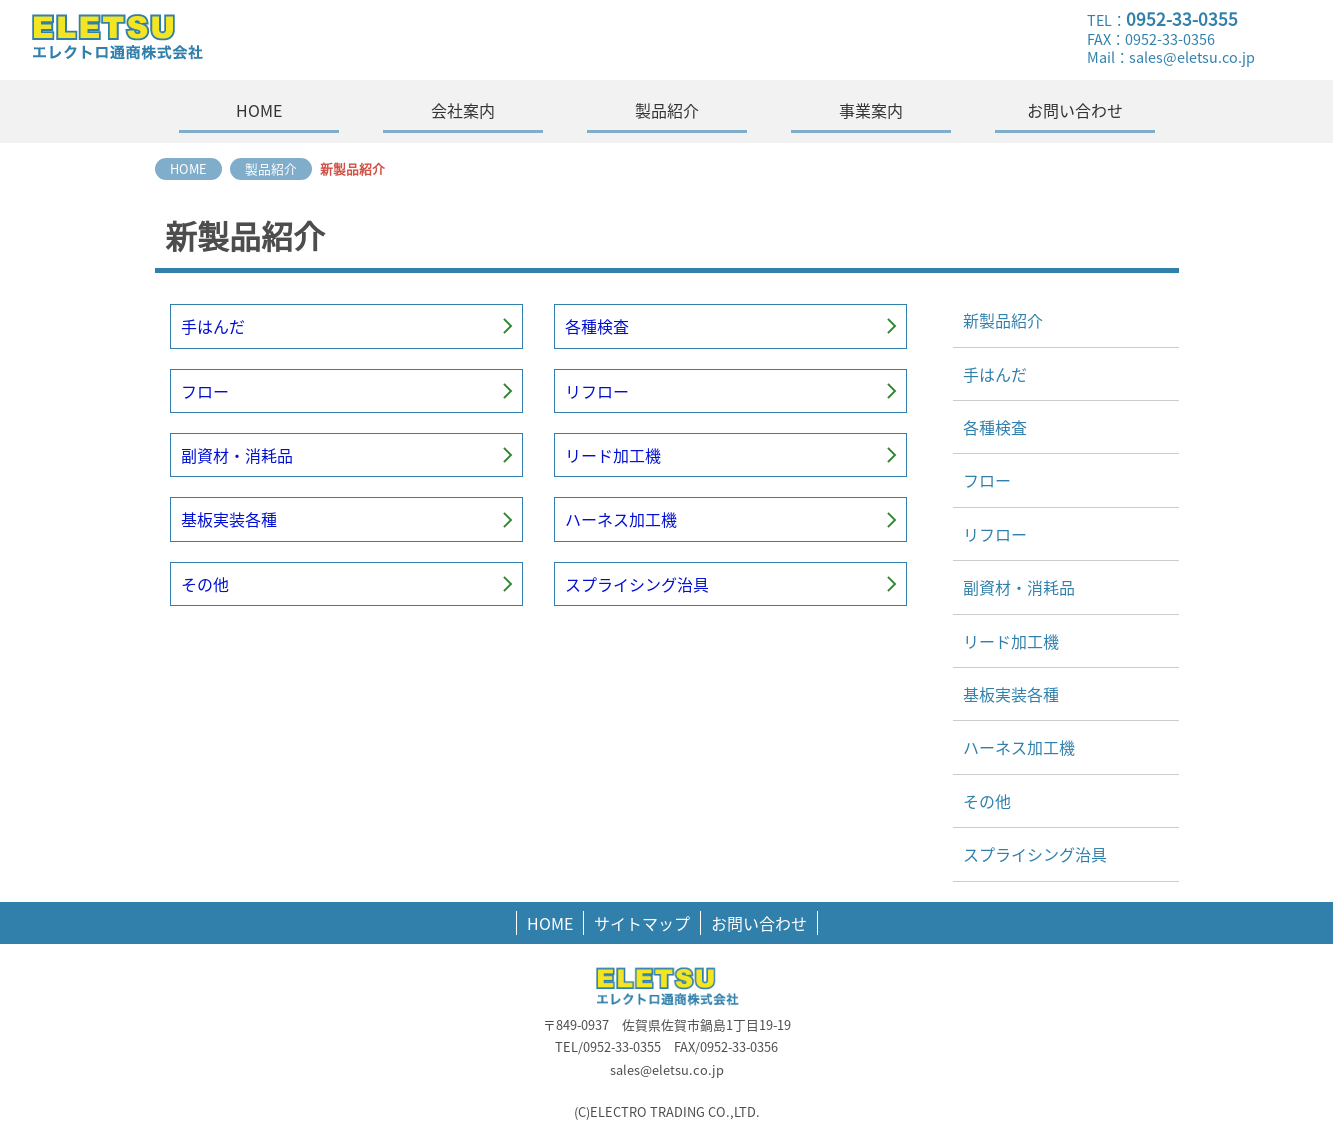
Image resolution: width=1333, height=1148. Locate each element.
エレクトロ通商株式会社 (187, 40)
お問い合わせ (759, 923)
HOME (550, 923)
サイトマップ (642, 923)
